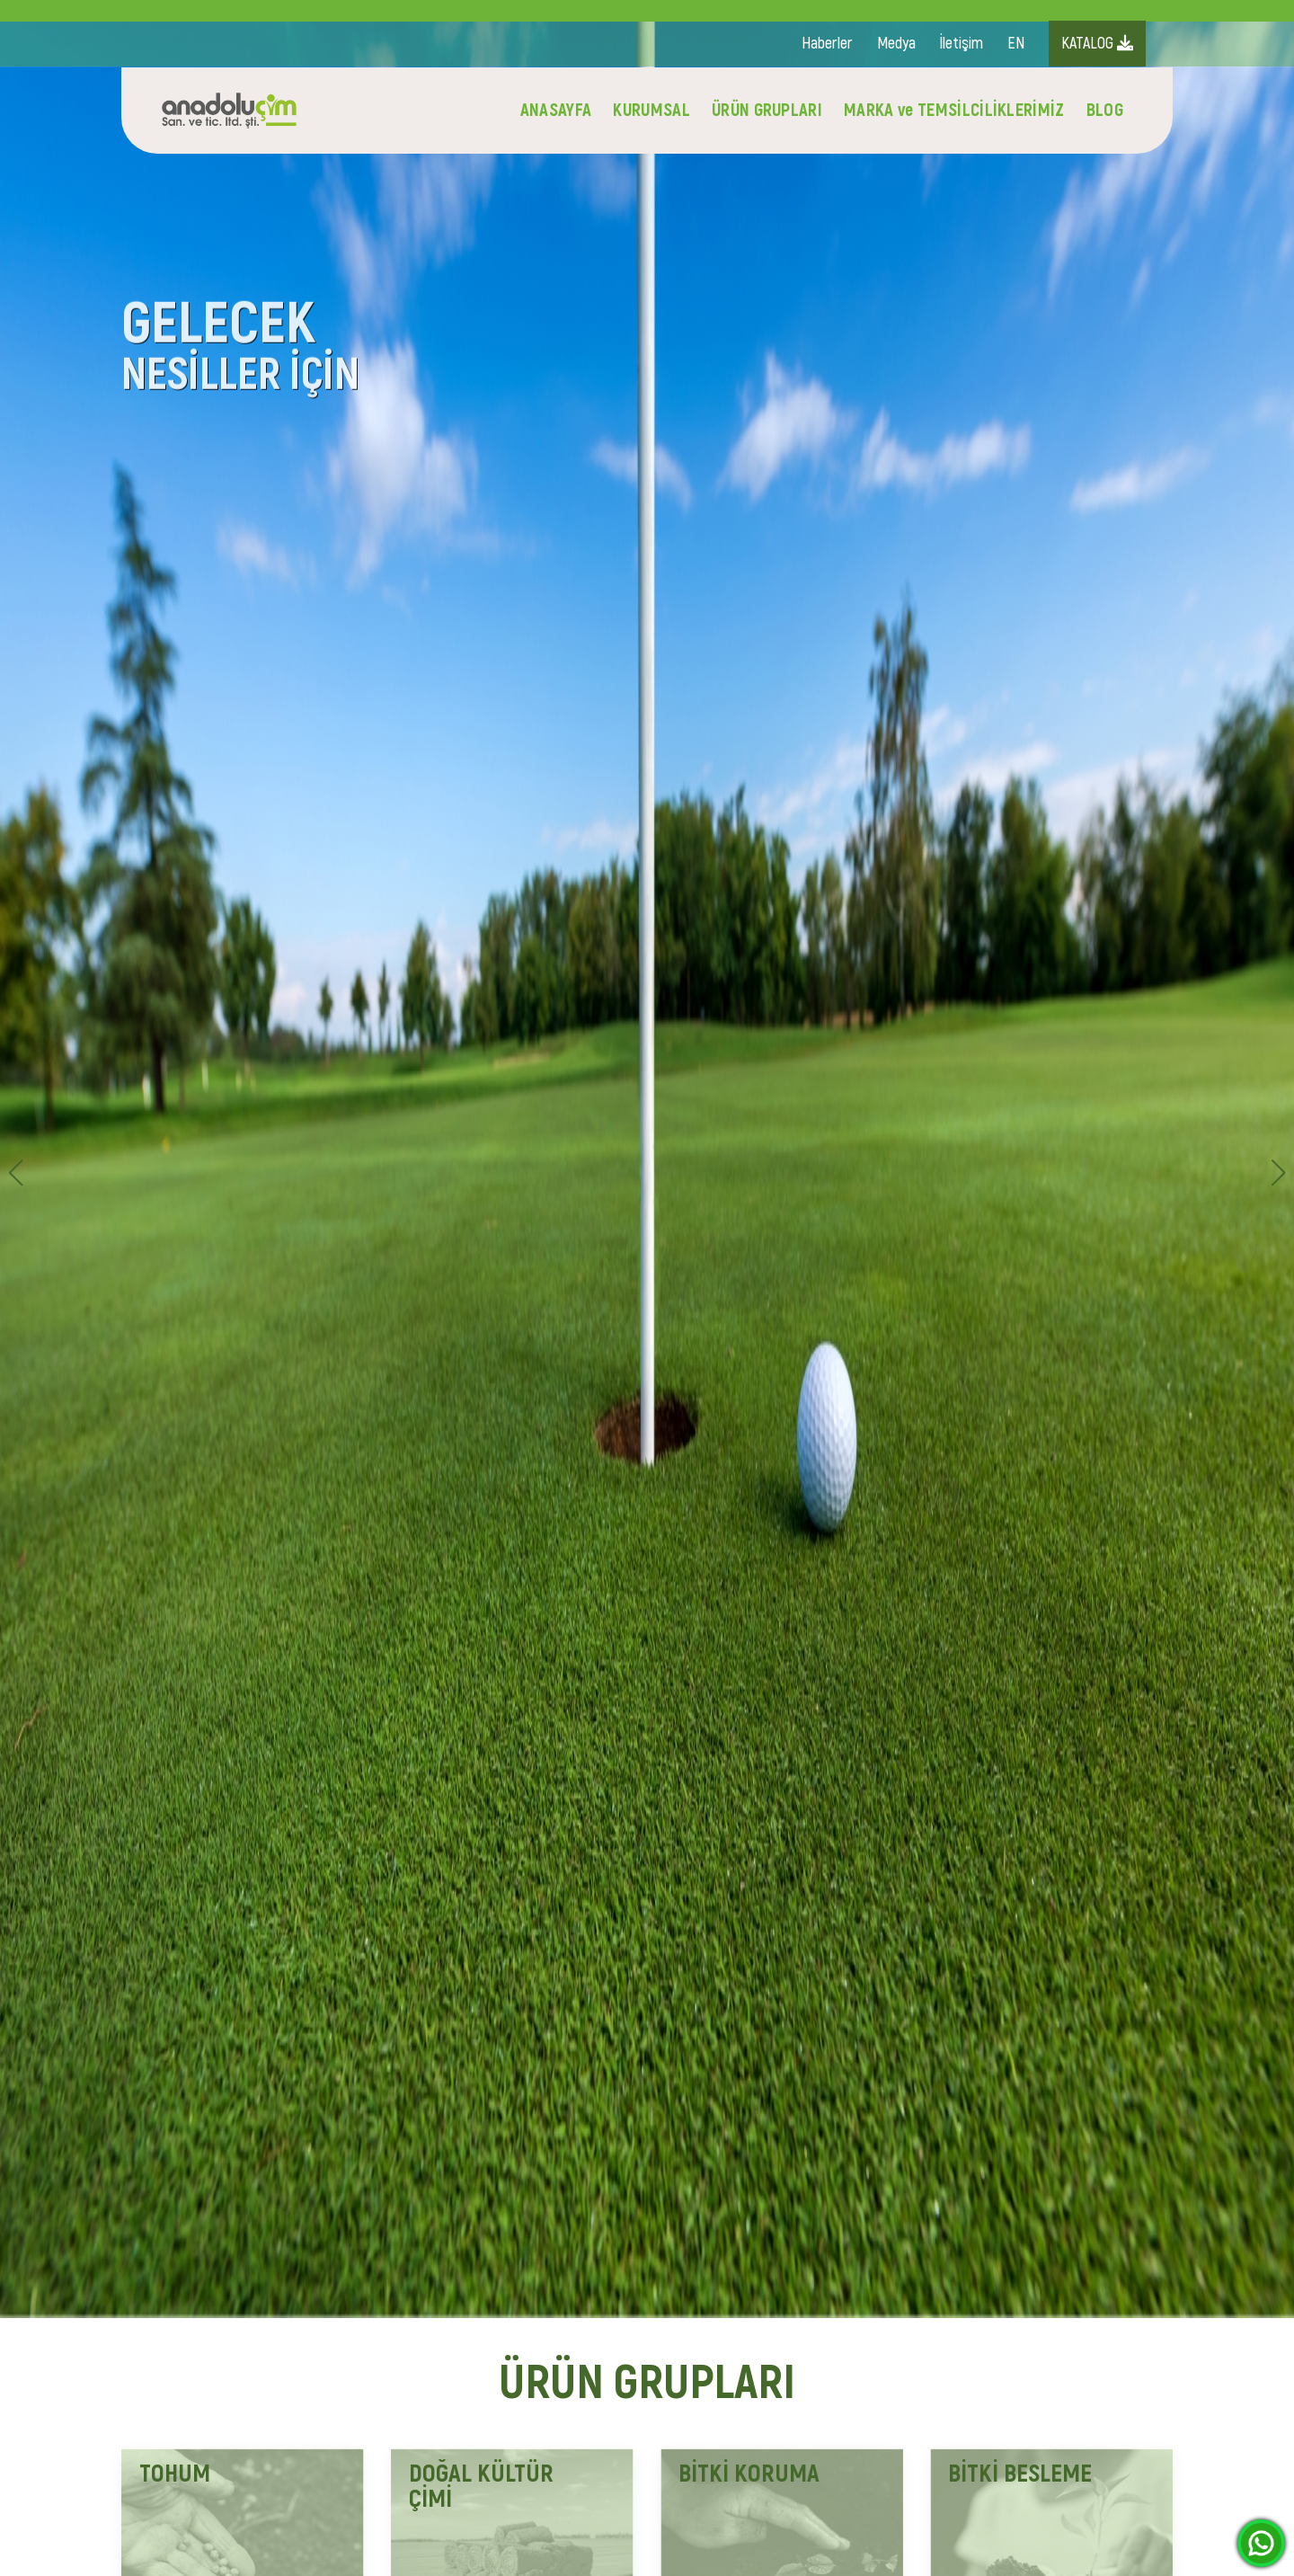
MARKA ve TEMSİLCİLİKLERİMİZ (954, 110)
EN (1015, 43)
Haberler (827, 43)
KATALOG (1097, 43)
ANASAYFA (556, 110)
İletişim (961, 43)
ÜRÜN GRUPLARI (767, 110)
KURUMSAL (651, 110)
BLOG (1104, 110)
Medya (896, 43)
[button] (1278, 1172)
